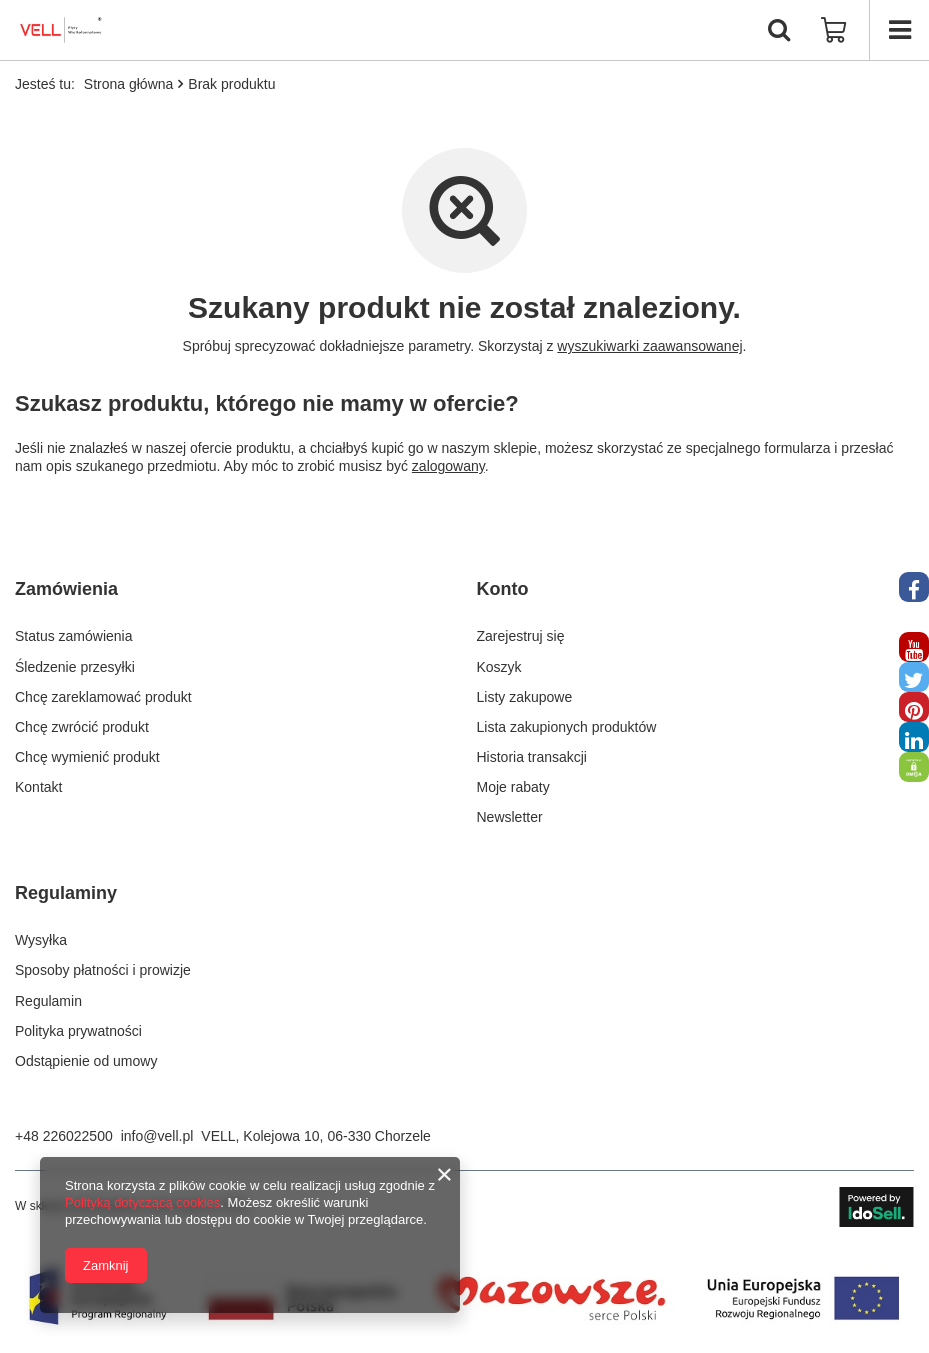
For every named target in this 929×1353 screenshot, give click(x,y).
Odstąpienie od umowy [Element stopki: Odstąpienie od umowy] (86, 1061)
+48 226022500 (64, 1136)
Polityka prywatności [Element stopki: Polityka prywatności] (78, 1031)
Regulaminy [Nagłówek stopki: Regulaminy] (66, 893)
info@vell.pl (157, 1136)
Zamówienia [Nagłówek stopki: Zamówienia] (66, 589)
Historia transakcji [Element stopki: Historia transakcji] (532, 757)
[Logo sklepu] (62, 30)
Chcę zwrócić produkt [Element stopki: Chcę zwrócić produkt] (82, 727)
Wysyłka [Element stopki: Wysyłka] (41, 940)
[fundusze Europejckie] (464, 1334)
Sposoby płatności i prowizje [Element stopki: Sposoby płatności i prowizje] (103, 970)
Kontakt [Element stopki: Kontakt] (38, 787)
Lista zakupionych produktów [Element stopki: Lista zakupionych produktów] (567, 727)
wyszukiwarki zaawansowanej (649, 346)
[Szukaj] (779, 30)
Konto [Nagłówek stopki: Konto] (503, 589)
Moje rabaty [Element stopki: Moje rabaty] (513, 787)
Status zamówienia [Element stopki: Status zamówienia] (74, 636)
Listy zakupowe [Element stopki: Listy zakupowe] (525, 697)
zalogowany (448, 466)
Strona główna (129, 84)
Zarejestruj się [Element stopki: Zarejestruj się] (521, 636)
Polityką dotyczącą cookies (142, 1202)
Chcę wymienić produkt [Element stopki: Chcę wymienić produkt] (87, 757)
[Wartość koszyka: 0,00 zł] (834, 30)
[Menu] (899, 30)
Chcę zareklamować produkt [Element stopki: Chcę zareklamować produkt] (103, 697)
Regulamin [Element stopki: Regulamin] (48, 1001)
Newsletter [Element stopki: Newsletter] (510, 817)
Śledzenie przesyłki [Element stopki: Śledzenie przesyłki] (75, 667)
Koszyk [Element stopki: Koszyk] (499, 667)
